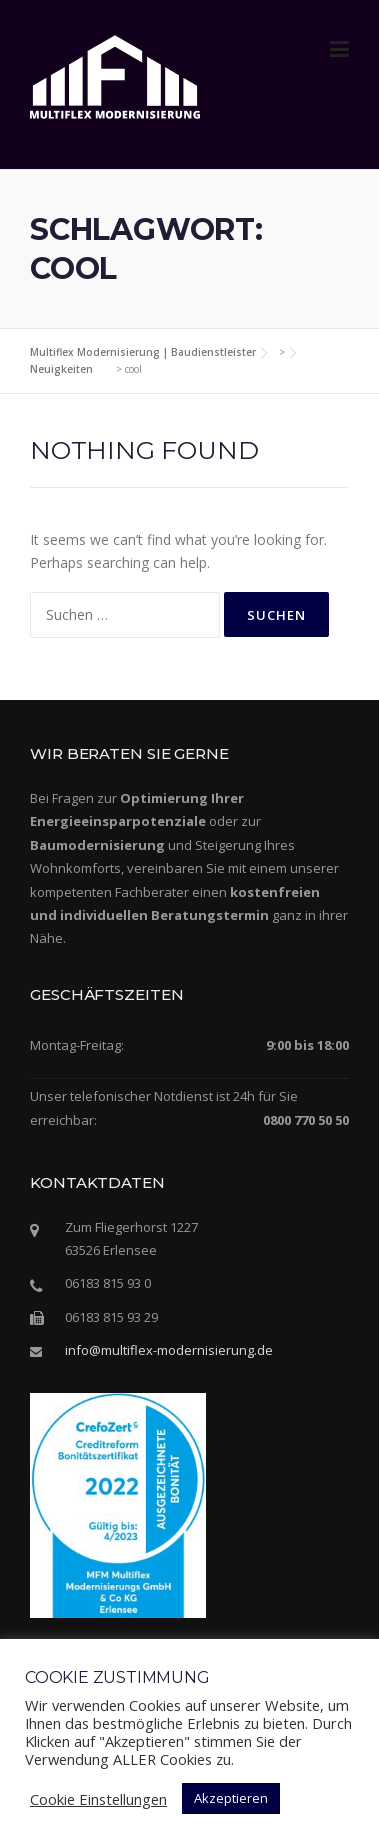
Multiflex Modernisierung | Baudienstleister (143, 352)
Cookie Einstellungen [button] (98, 1799)
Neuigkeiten (61, 369)
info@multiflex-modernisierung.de (169, 1350)
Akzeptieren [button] (231, 1798)
